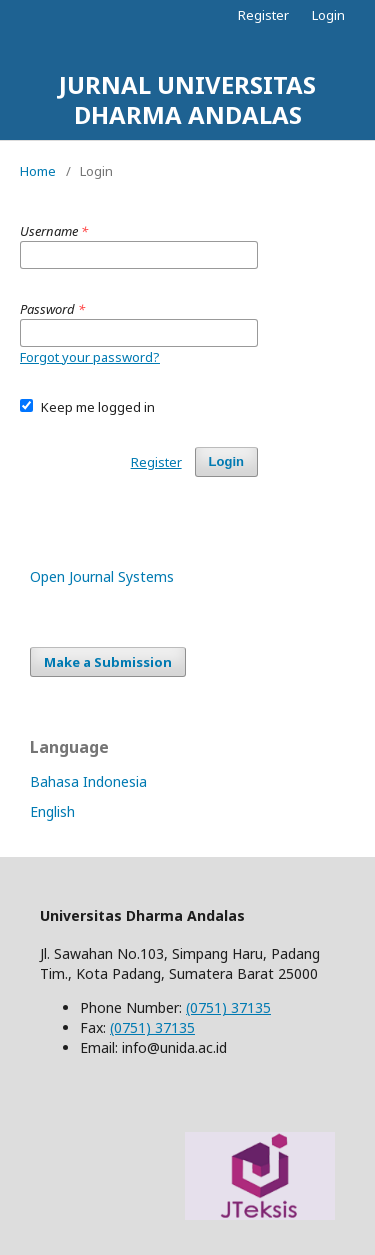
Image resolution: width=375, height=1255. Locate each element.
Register (263, 15)
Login (328, 15)
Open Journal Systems (102, 576)
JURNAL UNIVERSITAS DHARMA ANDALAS (187, 99)
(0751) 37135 (228, 1007)
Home (38, 171)
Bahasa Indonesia (88, 781)
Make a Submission (108, 662)
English (52, 811)
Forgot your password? (90, 357)
